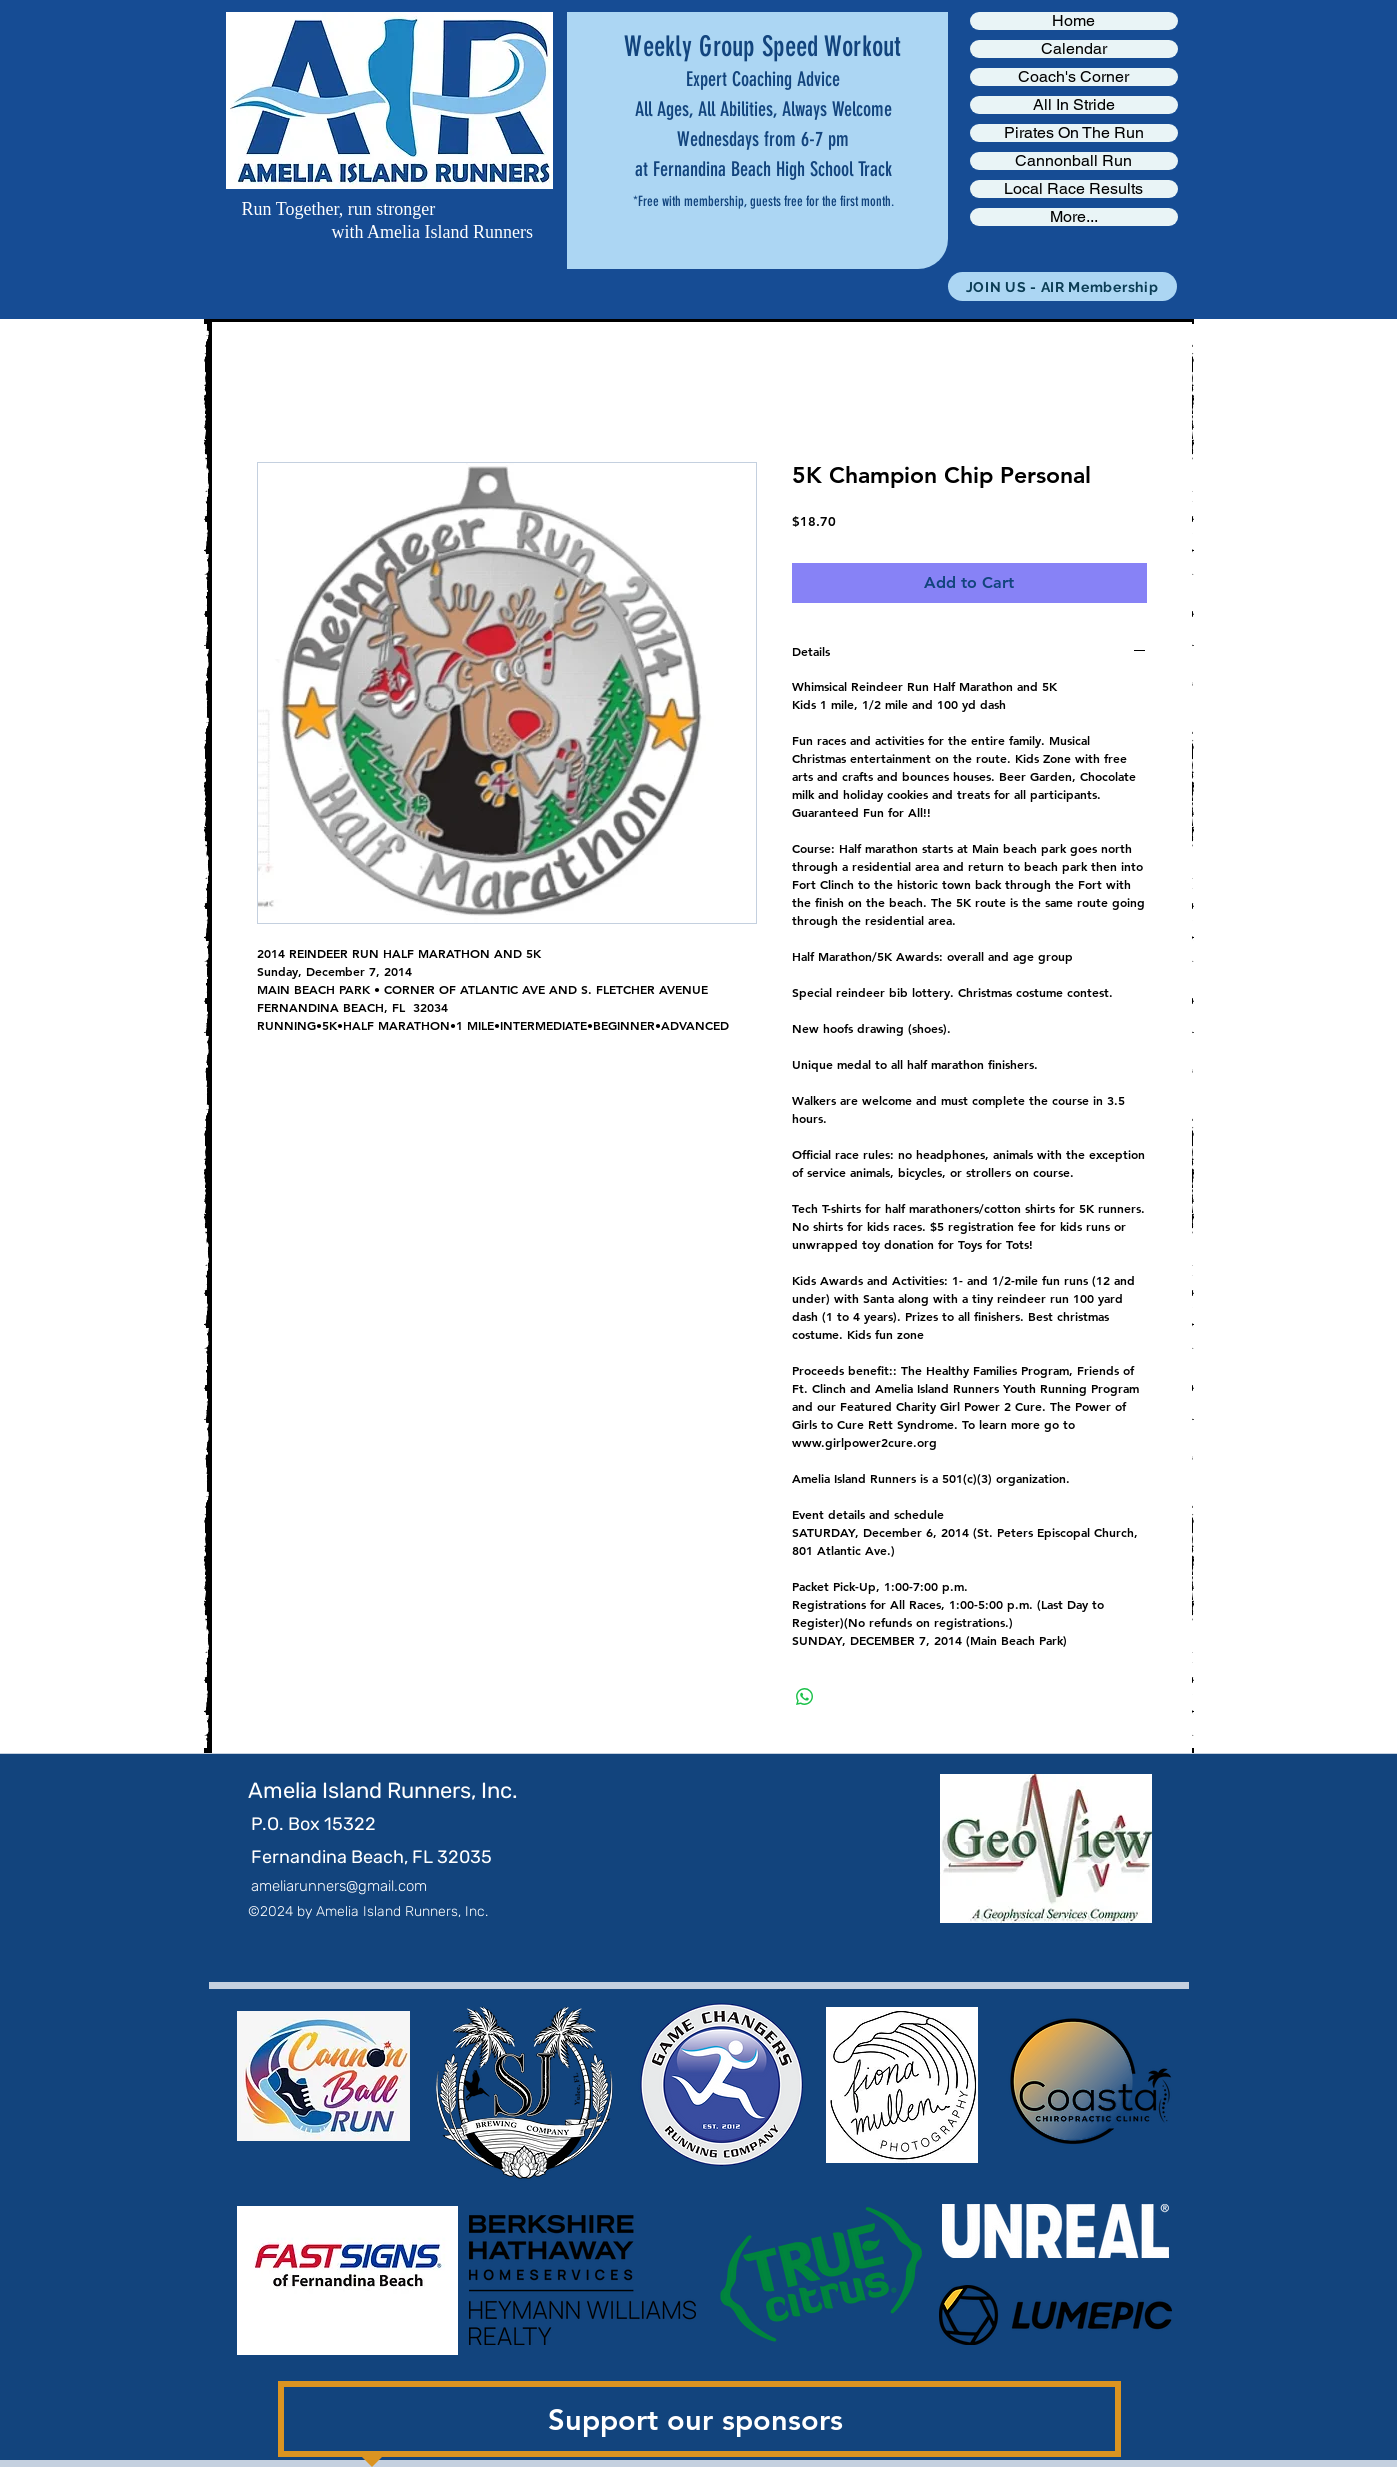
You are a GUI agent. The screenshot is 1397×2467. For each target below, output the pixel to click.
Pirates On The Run (1074, 133)
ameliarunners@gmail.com (339, 1886)
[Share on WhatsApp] (805, 1697)
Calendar (1074, 49)
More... (1074, 217)
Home (1073, 21)
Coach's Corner (1073, 77)
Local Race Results (1073, 189)
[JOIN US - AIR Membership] (1062, 286)
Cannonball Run (1073, 161)
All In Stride (1074, 105)
